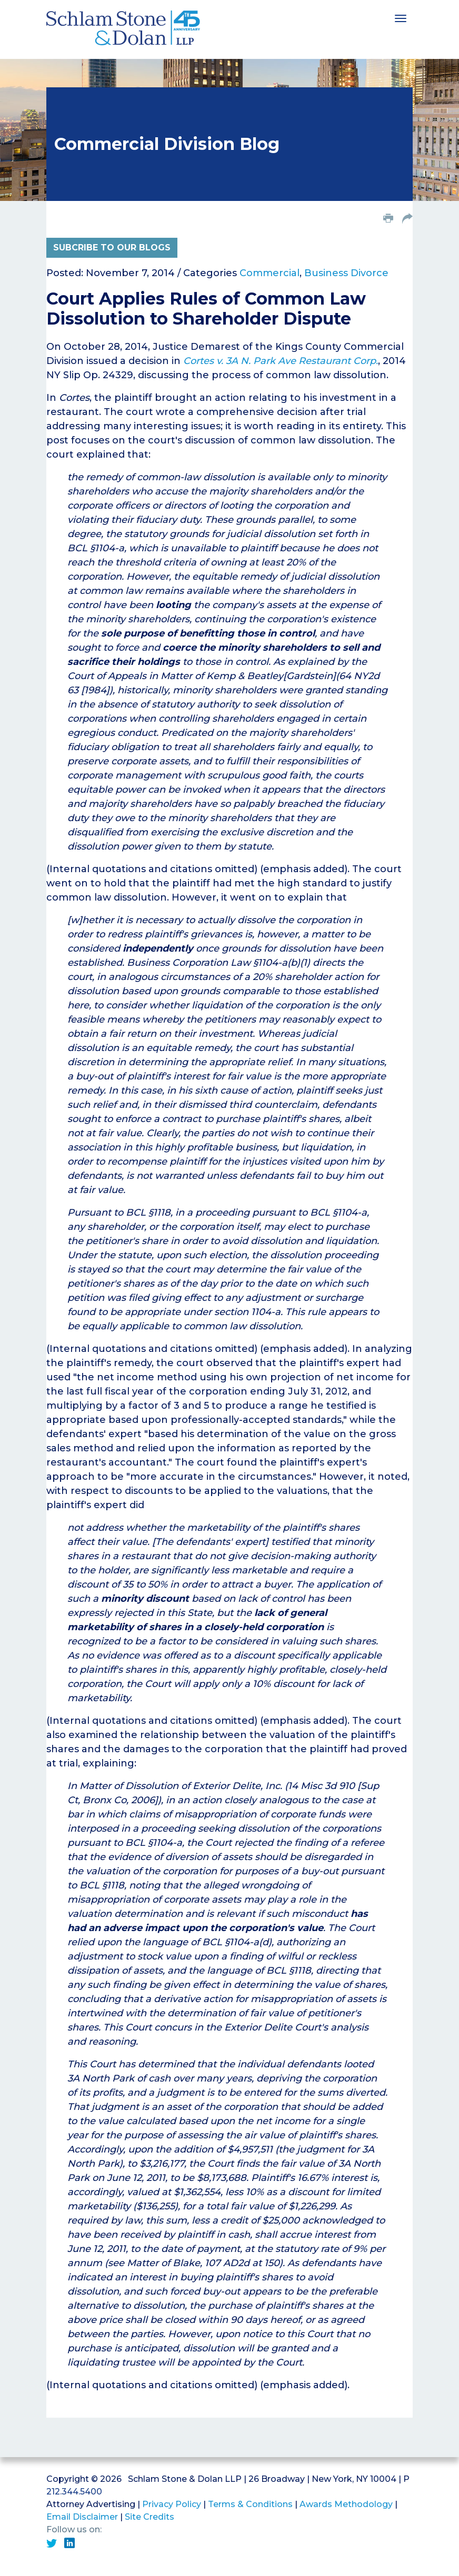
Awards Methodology (346, 2504)
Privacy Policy (171, 2504)
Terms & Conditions (250, 2504)
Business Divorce (346, 273)
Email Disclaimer (82, 2517)
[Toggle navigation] (400, 17)
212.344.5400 (74, 2492)
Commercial (270, 273)
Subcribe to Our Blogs (112, 247)
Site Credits (149, 2517)
